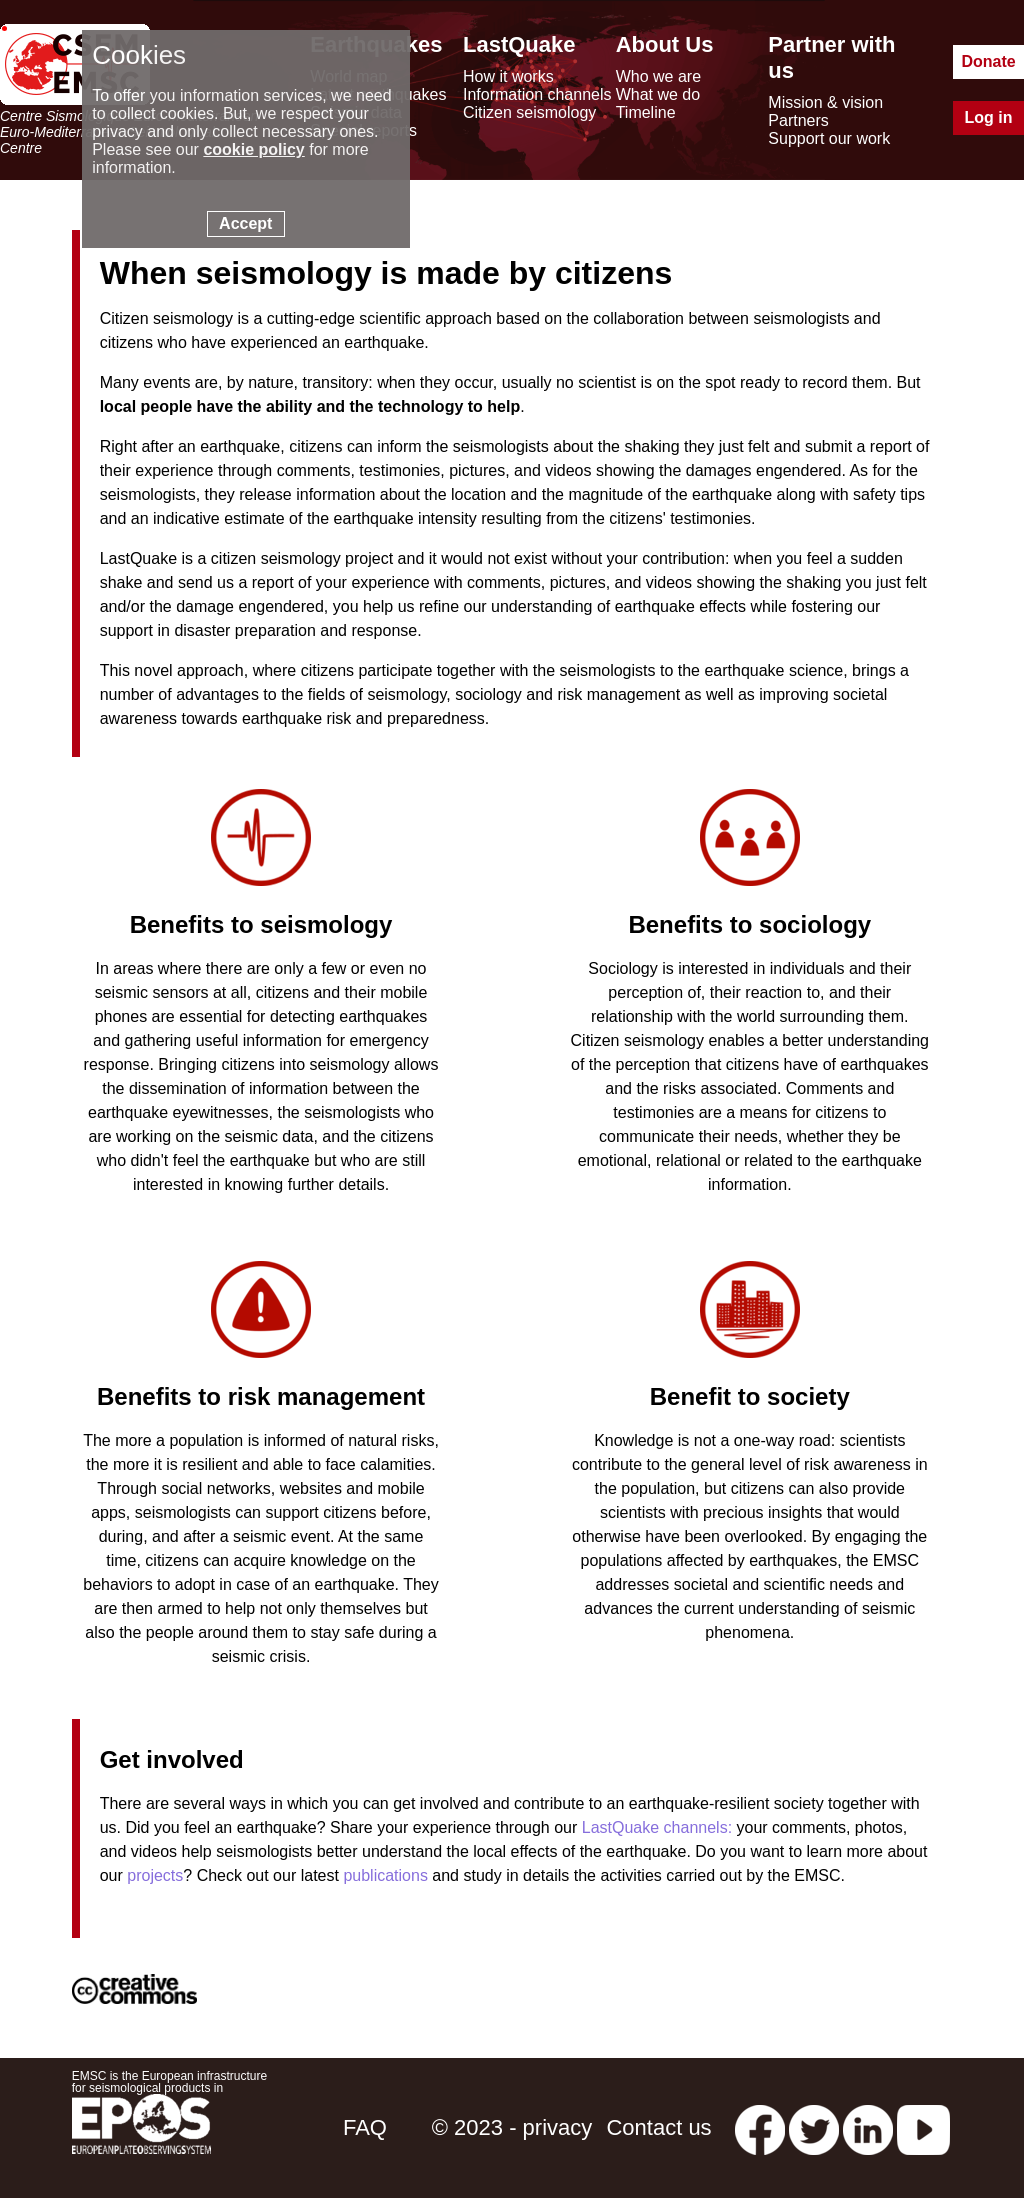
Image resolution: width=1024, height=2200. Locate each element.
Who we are (658, 76)
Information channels (537, 94)
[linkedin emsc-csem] (868, 2127)
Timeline (646, 112)
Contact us (658, 2127)
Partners (798, 120)
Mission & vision (825, 102)
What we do (658, 94)
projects (155, 1875)
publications (385, 1875)
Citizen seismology (529, 112)
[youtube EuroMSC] (923, 2127)
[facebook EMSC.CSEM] (760, 2127)
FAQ (365, 2127)
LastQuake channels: (657, 1827)
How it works (508, 76)
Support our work (829, 138)
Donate (988, 61)
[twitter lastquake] (814, 2127)
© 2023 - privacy (512, 2127)
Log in (989, 117)
